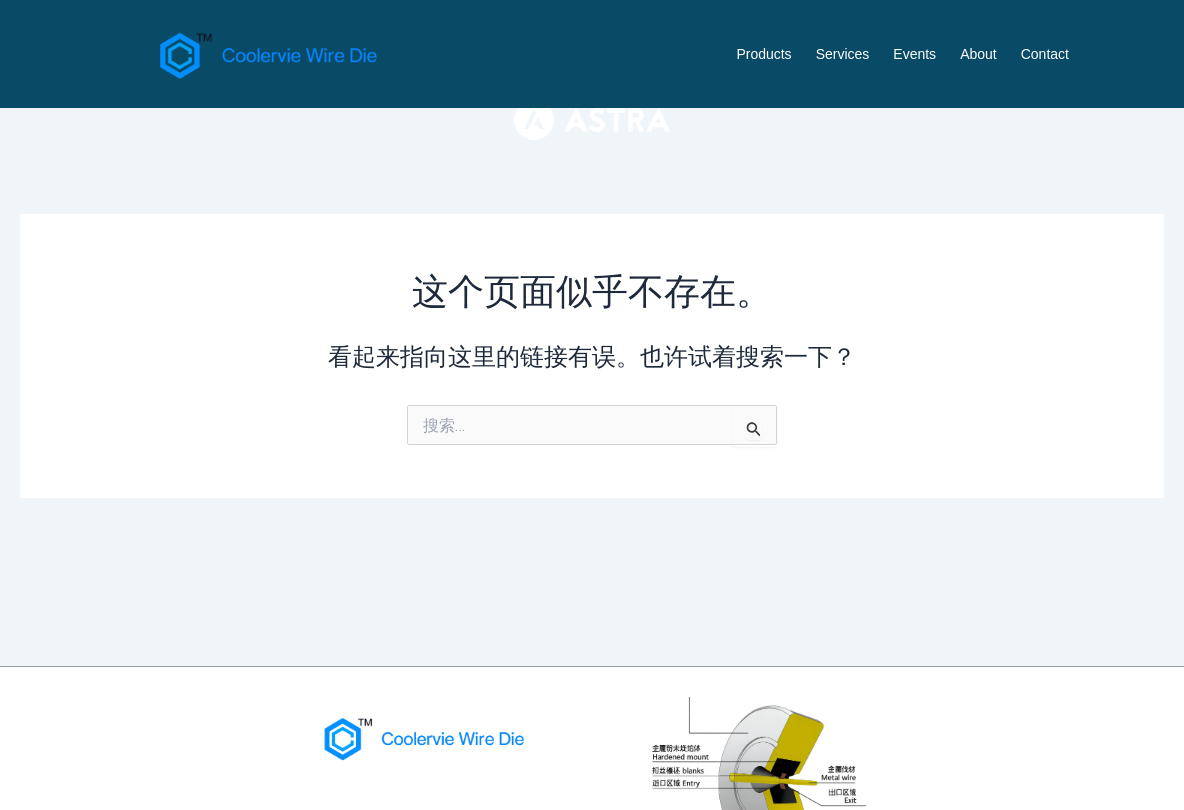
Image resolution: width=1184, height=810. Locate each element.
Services (843, 54)
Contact (1045, 54)
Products (763, 54)
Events (914, 54)
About (978, 54)
